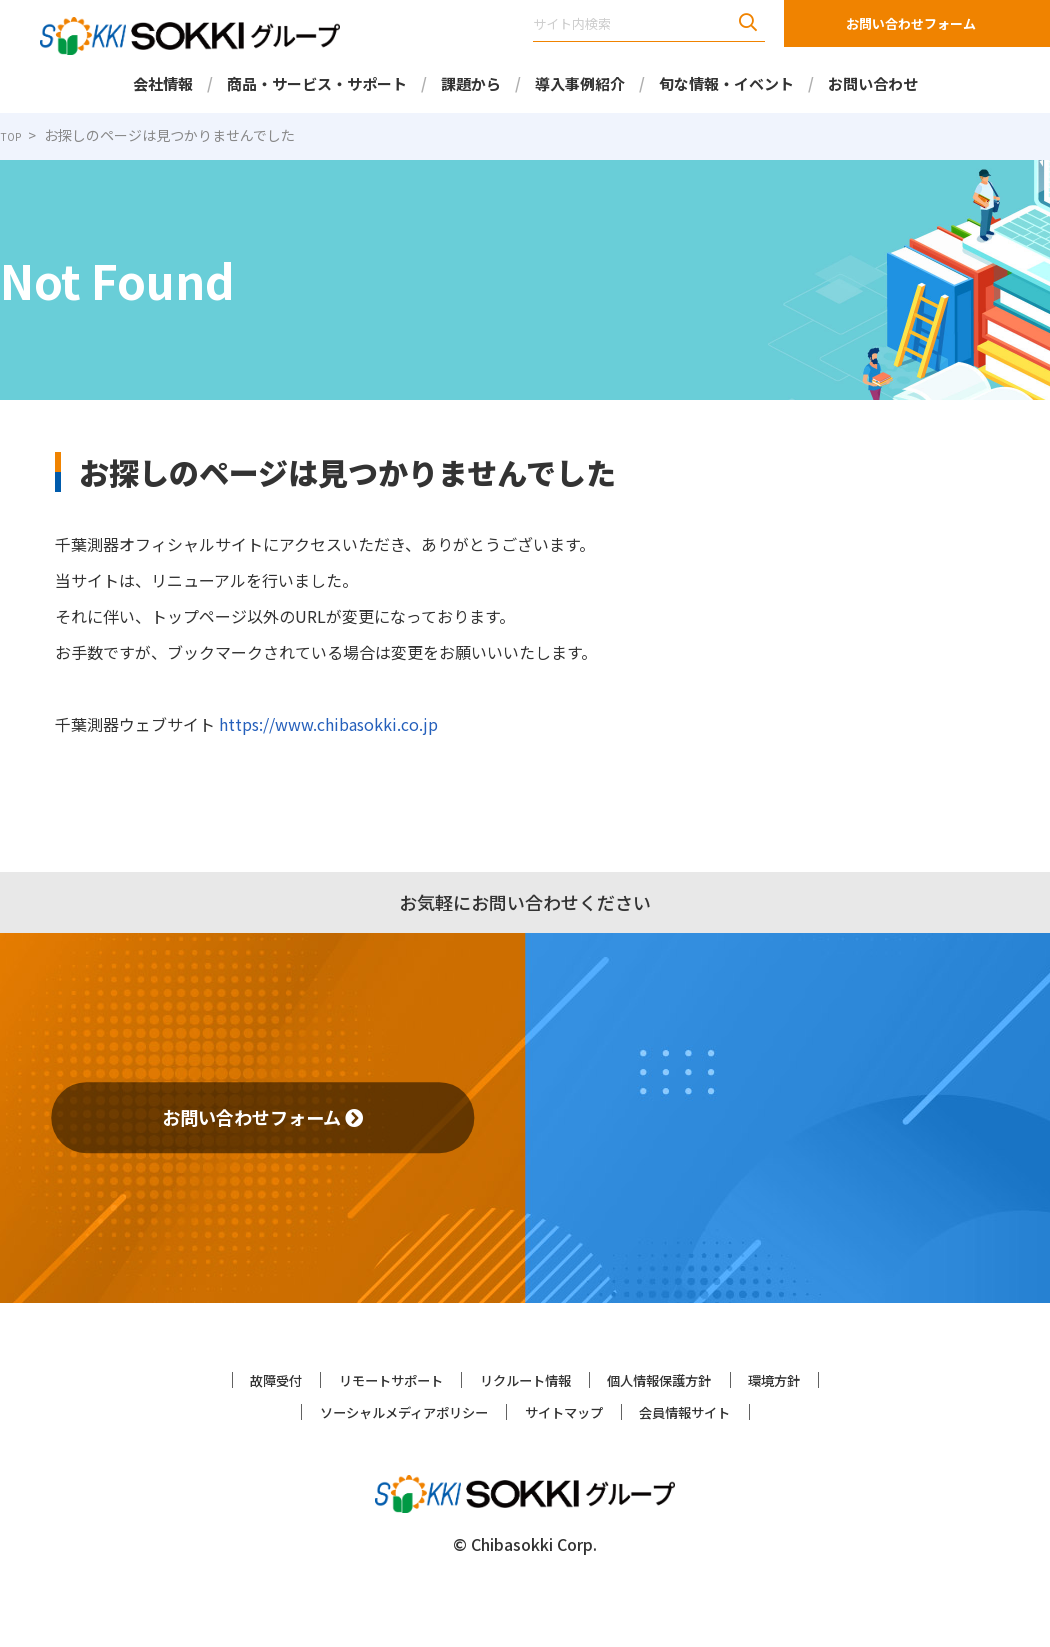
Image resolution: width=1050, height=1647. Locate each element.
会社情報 (162, 83)
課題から (470, 83)
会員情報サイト (723, 1410)
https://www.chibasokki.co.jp (318, 723)
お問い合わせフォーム (911, 23)
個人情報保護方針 (691, 1378)
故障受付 (217, 1378)
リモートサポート (359, 1378)
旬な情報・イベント (726, 83)
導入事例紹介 (580, 83)
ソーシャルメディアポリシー (375, 1410)
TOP (14, 135)
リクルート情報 (525, 1378)
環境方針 (833, 1378)
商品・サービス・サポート (316, 83)
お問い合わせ (873, 83)
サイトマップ (573, 1410)
